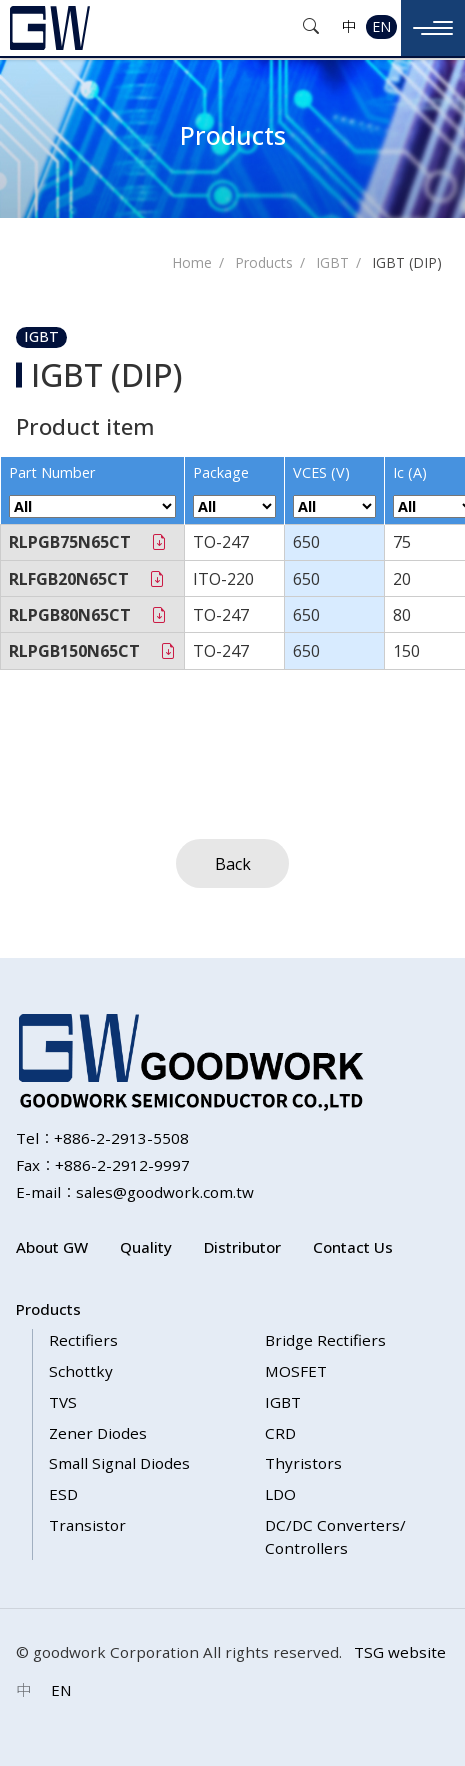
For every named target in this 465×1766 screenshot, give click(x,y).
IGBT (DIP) (407, 262)
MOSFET (296, 1371)
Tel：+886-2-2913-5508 (102, 1138)
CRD (280, 1433)
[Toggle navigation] (433, 28)
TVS (63, 1402)
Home (192, 262)
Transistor (87, 1525)
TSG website (400, 1652)
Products (264, 262)
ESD (63, 1494)
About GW (52, 1247)
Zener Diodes (98, 1433)
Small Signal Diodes (119, 1463)
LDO (280, 1494)
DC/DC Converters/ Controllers (335, 1536)
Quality (146, 1247)
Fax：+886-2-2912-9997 (103, 1165)
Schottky (81, 1371)
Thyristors (303, 1463)
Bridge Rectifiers (325, 1340)
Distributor (242, 1247)
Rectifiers (83, 1340)
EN (381, 26)
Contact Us (353, 1247)
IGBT (332, 262)
